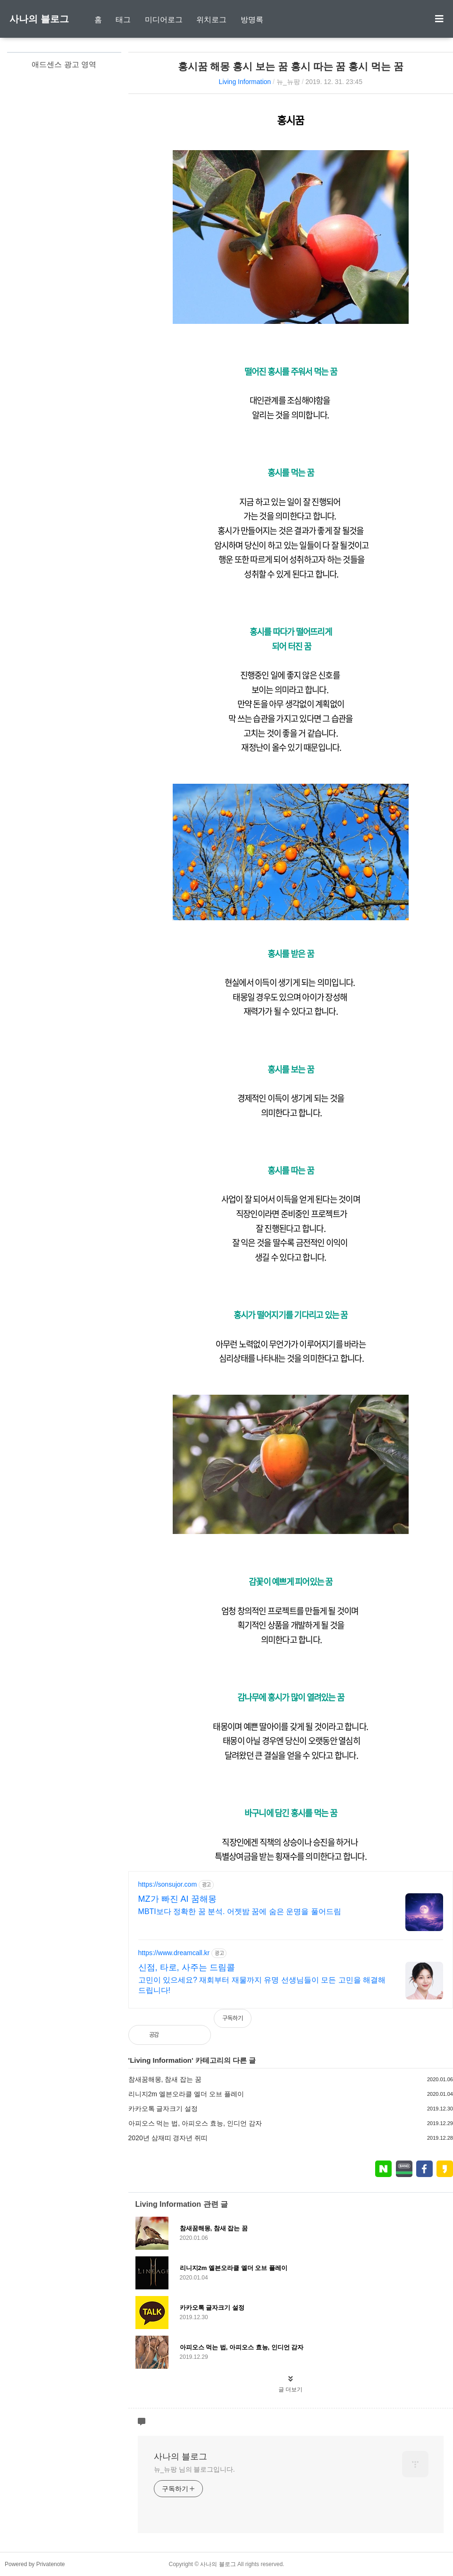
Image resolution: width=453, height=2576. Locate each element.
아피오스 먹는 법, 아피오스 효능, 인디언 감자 (195, 2123)
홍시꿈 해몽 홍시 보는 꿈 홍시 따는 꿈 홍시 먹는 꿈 (290, 66)
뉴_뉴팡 (288, 81)
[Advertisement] (64, 194)
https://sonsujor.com (167, 1884)
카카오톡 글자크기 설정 (163, 2108)
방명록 (252, 20)
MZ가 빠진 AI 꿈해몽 (177, 1899)
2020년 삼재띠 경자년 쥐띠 (168, 2138)
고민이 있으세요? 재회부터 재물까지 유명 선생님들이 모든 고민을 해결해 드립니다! (262, 1985)
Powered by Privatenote (35, 2564)
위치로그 (211, 20)
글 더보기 (290, 2389)
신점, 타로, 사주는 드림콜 (186, 1967)
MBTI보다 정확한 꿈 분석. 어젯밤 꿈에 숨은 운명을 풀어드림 (239, 1911)
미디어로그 (164, 20)
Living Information (245, 81)
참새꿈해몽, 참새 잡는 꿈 (165, 2079)
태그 (123, 20)
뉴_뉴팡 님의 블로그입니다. (194, 2469)
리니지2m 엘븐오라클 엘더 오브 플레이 (186, 2094)
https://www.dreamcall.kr (174, 1953)
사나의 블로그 (39, 19)
